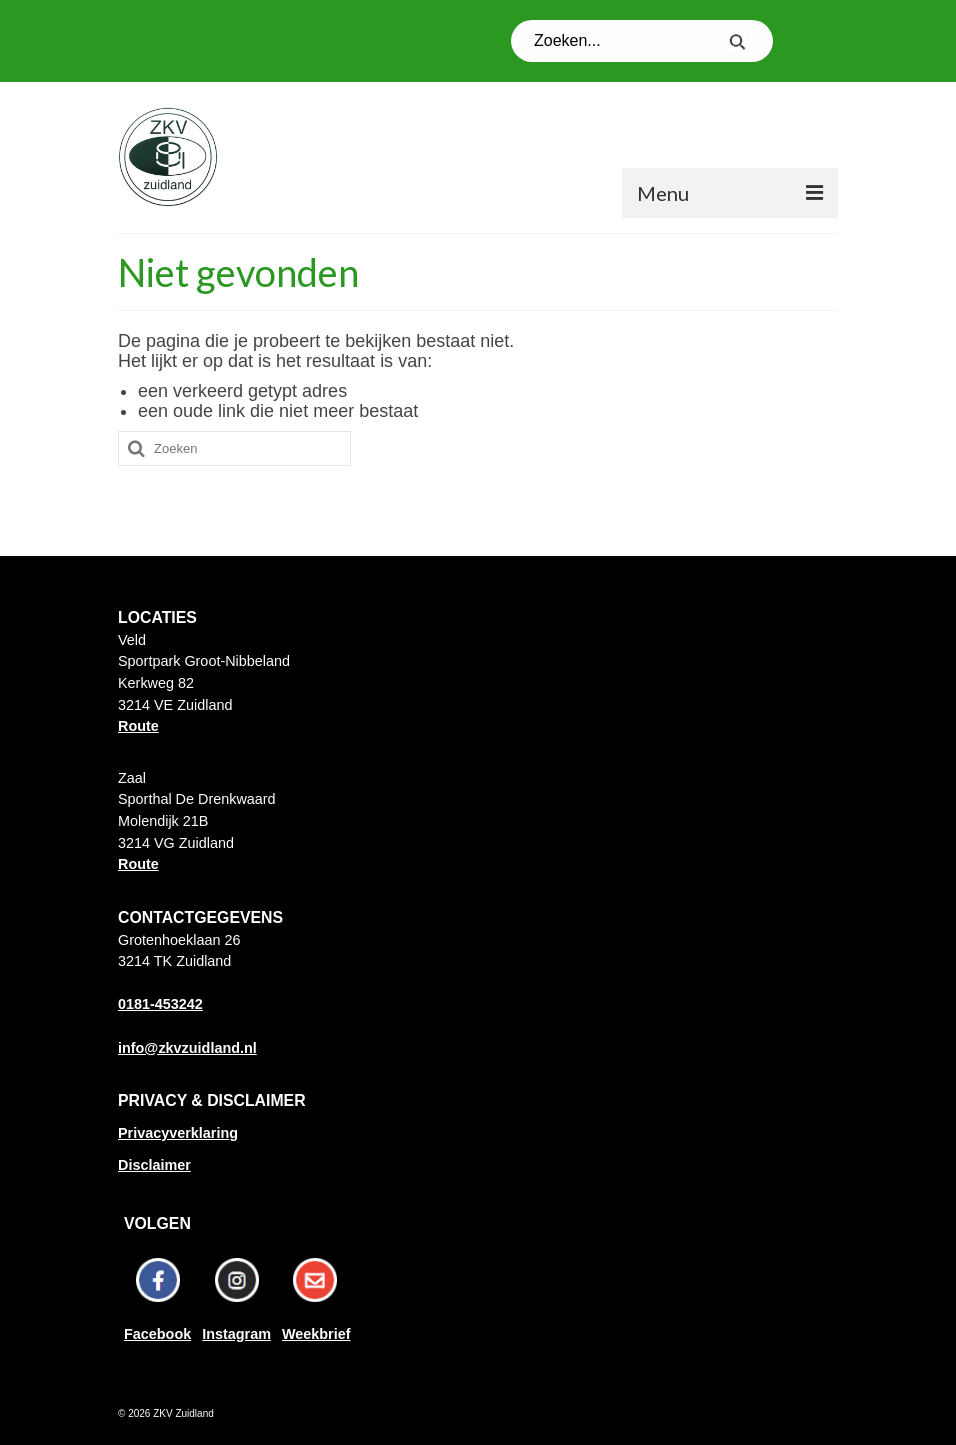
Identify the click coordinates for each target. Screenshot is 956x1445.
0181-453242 (160, 1004)
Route (138, 726)
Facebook (157, 1334)
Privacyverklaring (178, 1133)
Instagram (236, 1334)
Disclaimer (154, 1165)
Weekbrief (316, 1334)
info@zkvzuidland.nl (187, 1048)
